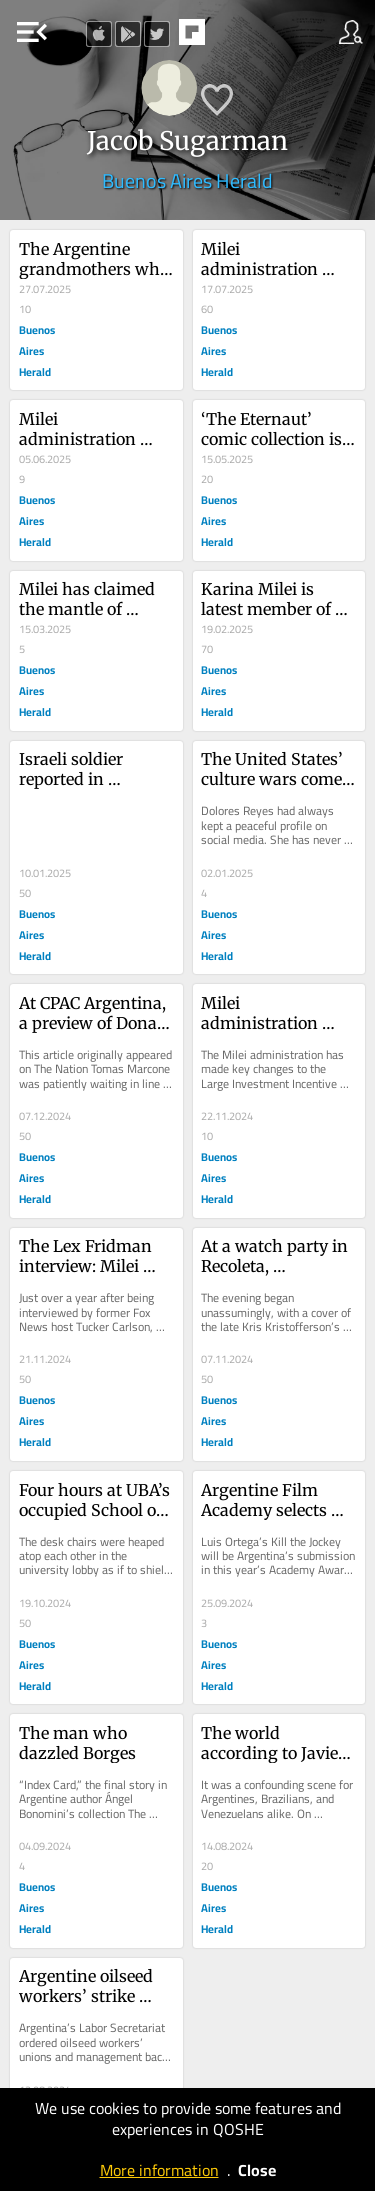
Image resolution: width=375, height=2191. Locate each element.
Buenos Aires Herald (187, 180)
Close (257, 2170)
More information (159, 2170)
